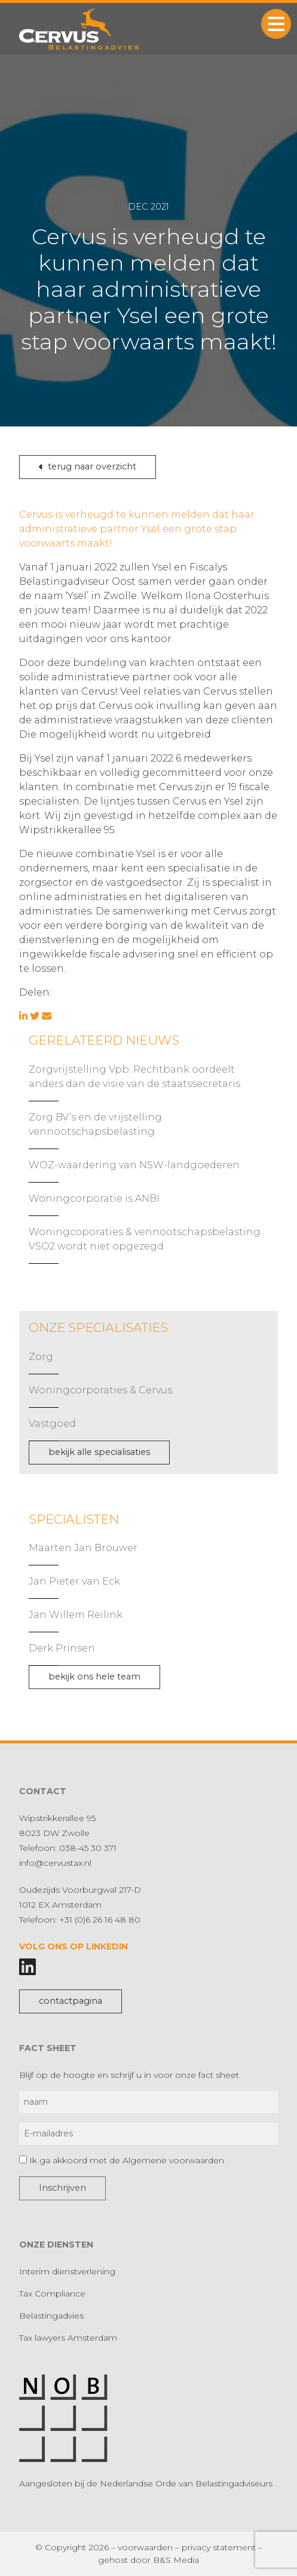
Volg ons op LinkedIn (73, 1946)
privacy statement (219, 2547)
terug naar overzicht (87, 466)
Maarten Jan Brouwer (83, 1547)
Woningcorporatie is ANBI (94, 1198)
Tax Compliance (52, 2293)
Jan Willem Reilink (76, 1614)
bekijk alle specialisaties (99, 1452)
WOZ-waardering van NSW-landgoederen (134, 1165)
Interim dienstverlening (67, 2271)
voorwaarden (145, 2547)
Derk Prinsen (62, 1648)
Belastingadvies (51, 2315)
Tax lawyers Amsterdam (68, 2337)
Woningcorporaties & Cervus (100, 1390)
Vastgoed (52, 1423)
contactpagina (70, 2000)
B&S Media (176, 2559)
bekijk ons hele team (94, 1676)
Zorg (41, 1356)
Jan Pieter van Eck (74, 1581)
